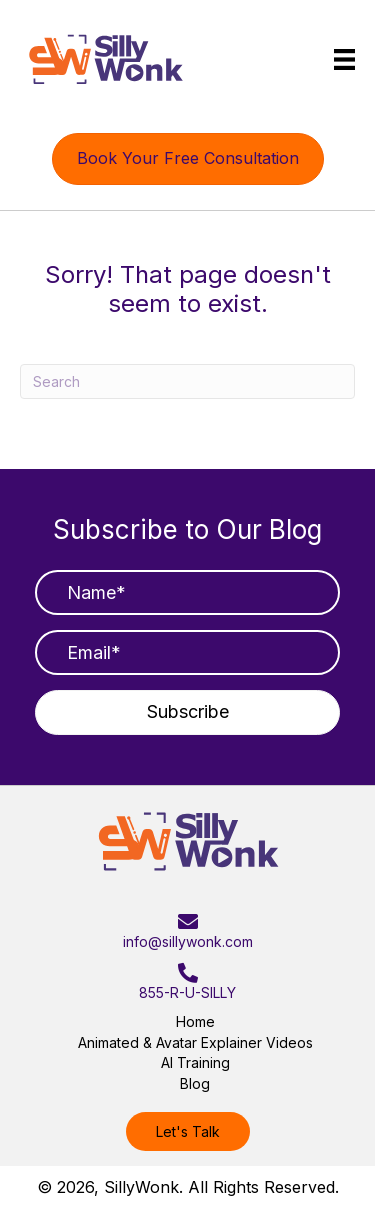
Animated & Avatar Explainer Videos (195, 1042)
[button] (187, 712)
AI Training (195, 1062)
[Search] (187, 381)
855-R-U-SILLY (187, 992)
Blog (195, 1083)
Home (195, 1021)
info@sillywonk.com (188, 941)
